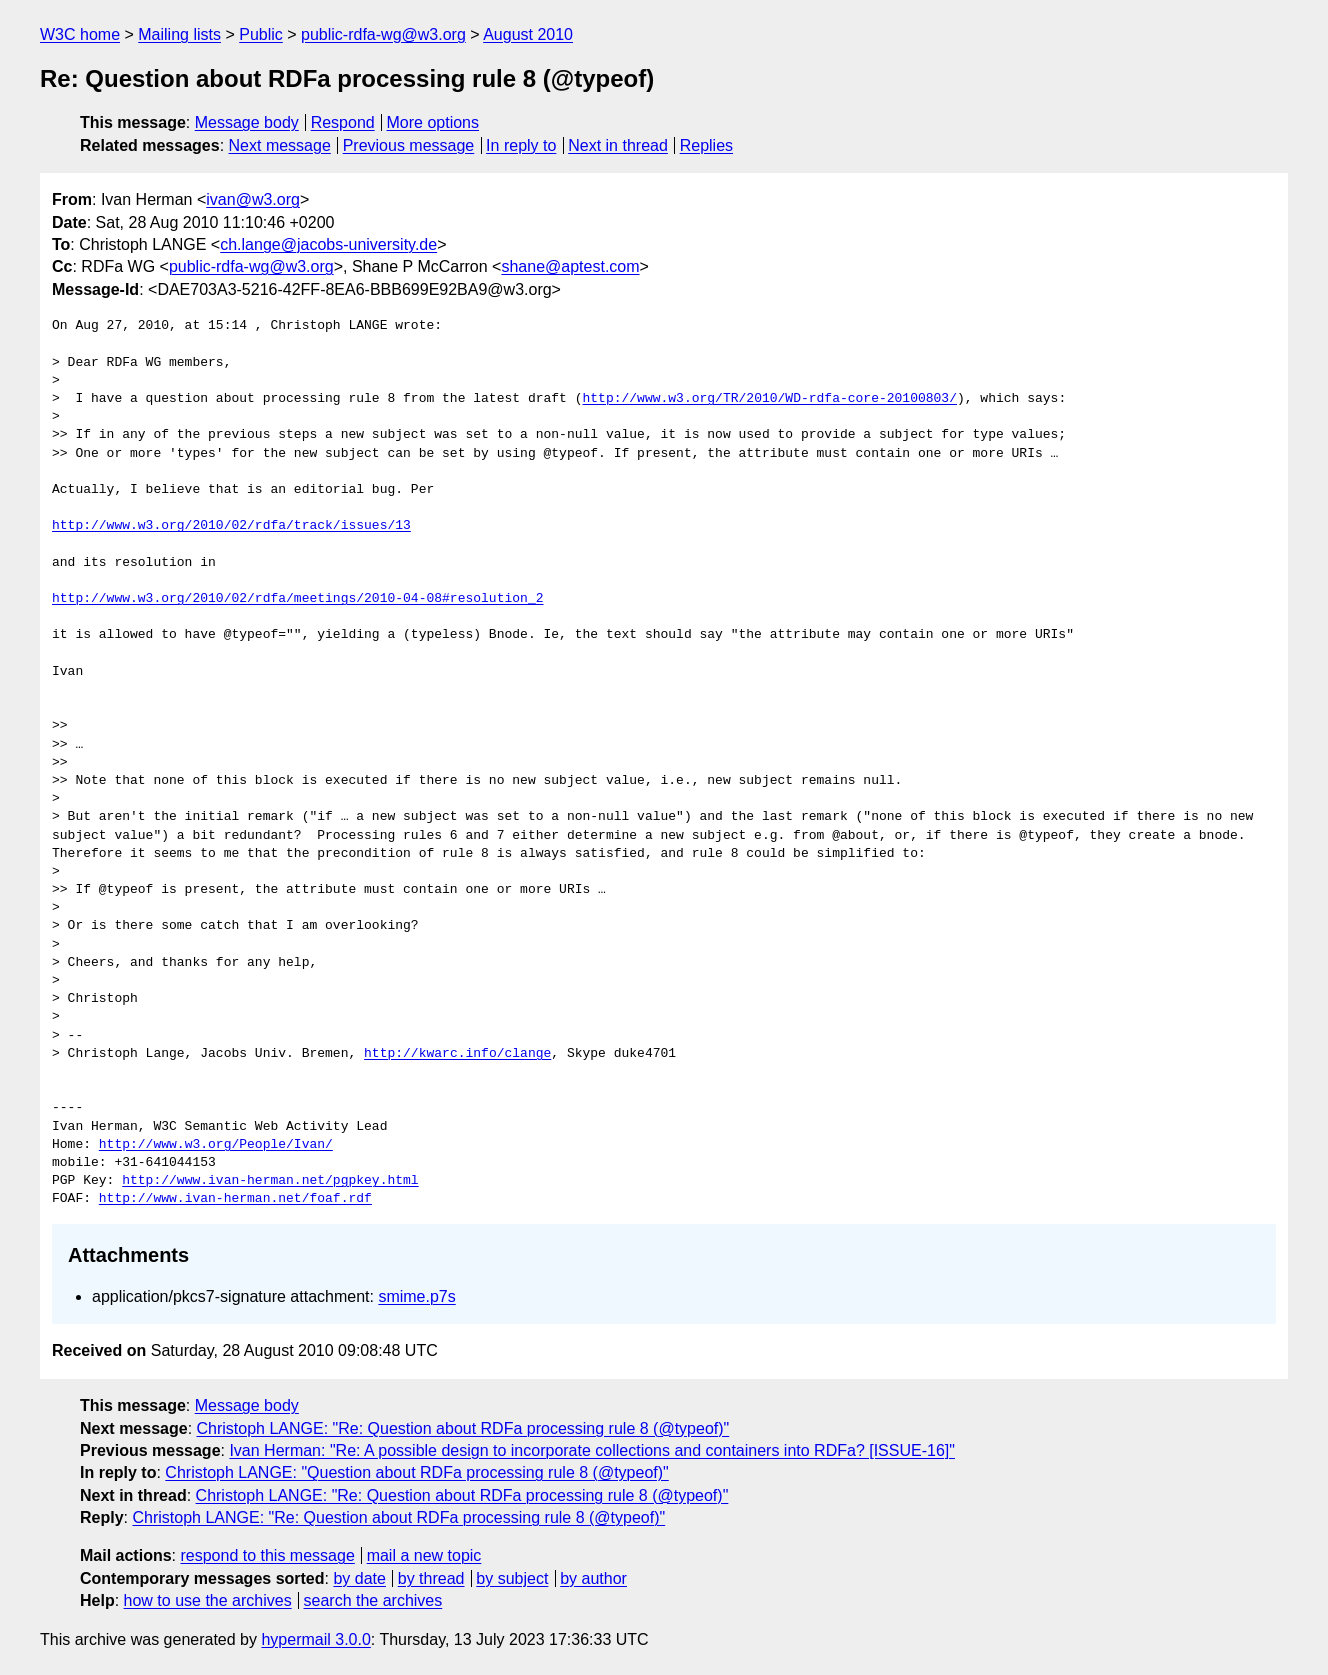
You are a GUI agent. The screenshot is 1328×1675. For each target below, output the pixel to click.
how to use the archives (208, 1600)
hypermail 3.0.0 (315, 1639)
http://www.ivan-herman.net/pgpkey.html (270, 1181)
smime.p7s (416, 1296)
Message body (247, 122)
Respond (343, 122)
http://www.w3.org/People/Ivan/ (216, 1145)
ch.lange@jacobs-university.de (328, 244)
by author (593, 1578)
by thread (431, 1578)
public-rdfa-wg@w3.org (383, 34)
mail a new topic (424, 1555)
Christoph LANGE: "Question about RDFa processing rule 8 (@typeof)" (416, 1472)
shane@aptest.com (570, 266)
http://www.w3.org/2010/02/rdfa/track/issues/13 (231, 526)
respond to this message (267, 1555)
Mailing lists (179, 34)
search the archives (373, 1600)
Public (261, 34)
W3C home (80, 34)
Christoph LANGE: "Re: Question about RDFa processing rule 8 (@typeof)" (463, 1428)
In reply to (521, 145)
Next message (280, 145)
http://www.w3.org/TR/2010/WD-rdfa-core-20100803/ (769, 399)
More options (433, 122)
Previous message (409, 145)
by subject (512, 1578)
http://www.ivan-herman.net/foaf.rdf (235, 1199)
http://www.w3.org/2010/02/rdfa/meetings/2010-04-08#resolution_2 (297, 599)
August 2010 (528, 34)
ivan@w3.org (253, 199)
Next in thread (618, 145)
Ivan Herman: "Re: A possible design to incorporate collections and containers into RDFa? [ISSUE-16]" (592, 1450)
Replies (706, 145)
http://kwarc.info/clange (457, 1054)
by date (359, 1578)
